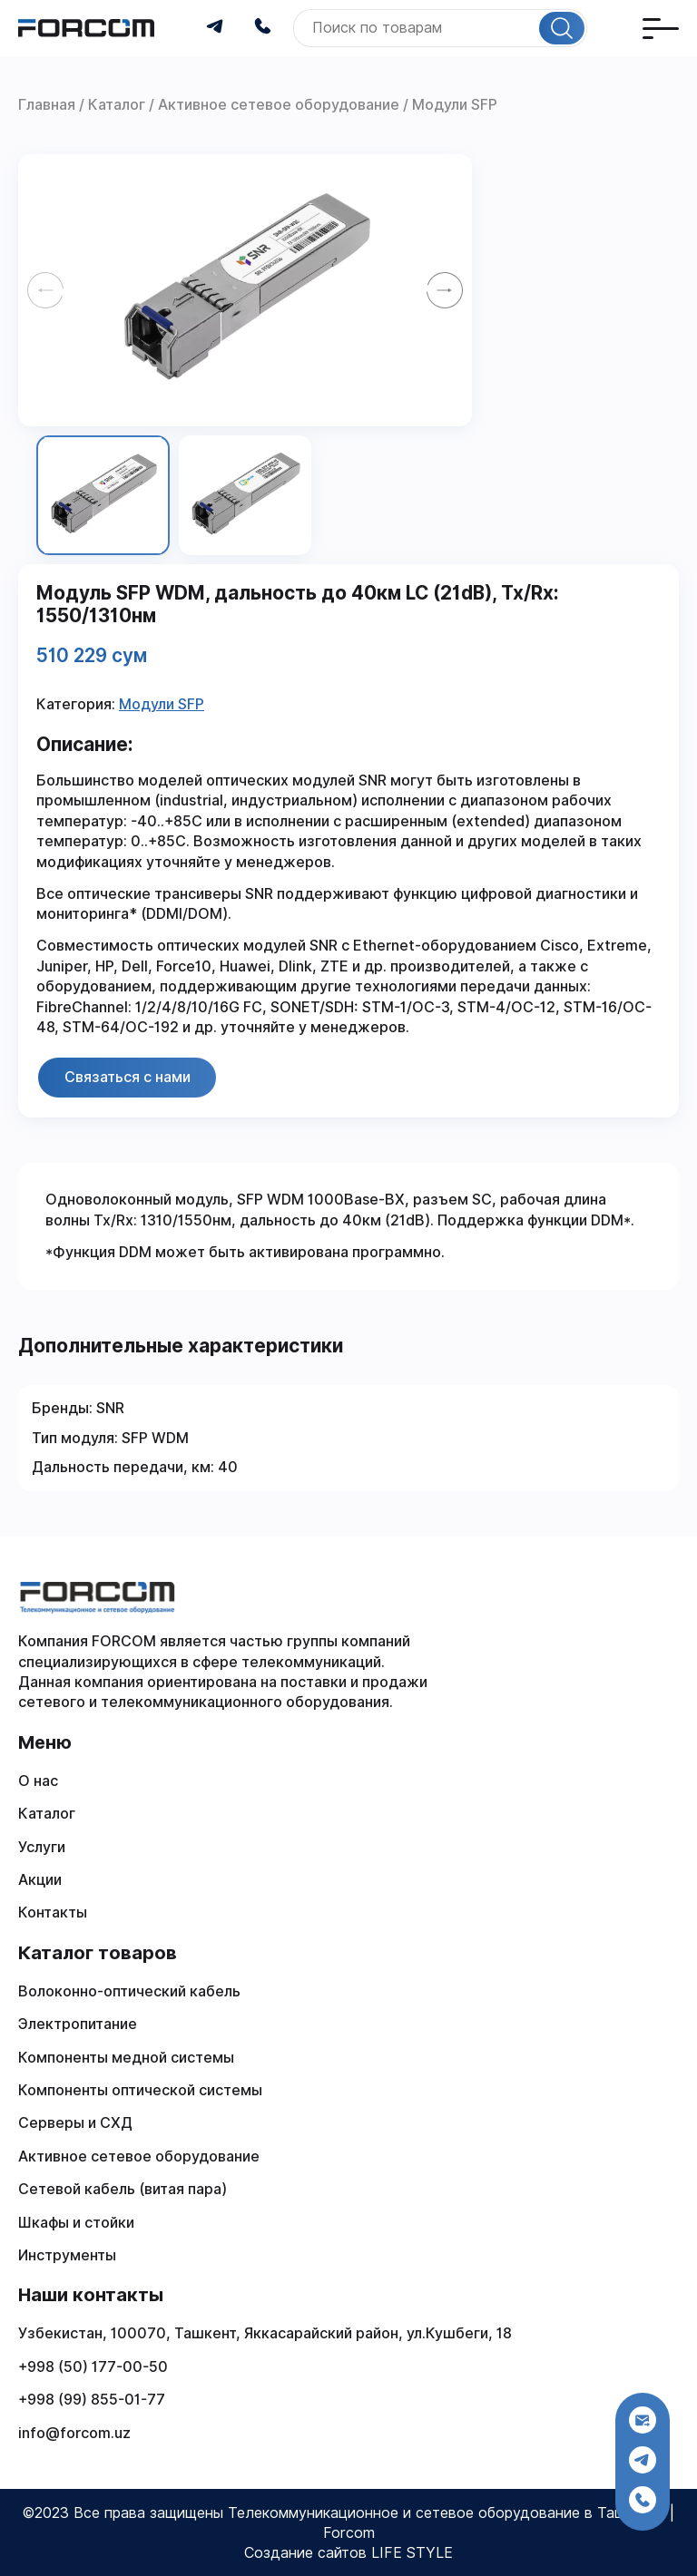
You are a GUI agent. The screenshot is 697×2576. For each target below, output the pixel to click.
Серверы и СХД (75, 2123)
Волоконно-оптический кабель (129, 1991)
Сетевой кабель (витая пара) (122, 2189)
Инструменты (67, 2255)
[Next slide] (445, 290)
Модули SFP (161, 704)
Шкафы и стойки (76, 2222)
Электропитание (77, 2024)
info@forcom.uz (74, 2433)
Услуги (41, 1847)
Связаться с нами (127, 1077)
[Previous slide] (45, 290)
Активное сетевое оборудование (139, 2156)
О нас (38, 1781)
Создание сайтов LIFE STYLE (348, 2552)
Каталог (46, 1813)
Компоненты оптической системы (140, 2090)
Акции (40, 1879)
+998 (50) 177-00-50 (93, 2367)
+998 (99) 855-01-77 (91, 2399)
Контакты (52, 1912)
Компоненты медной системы (126, 2057)
